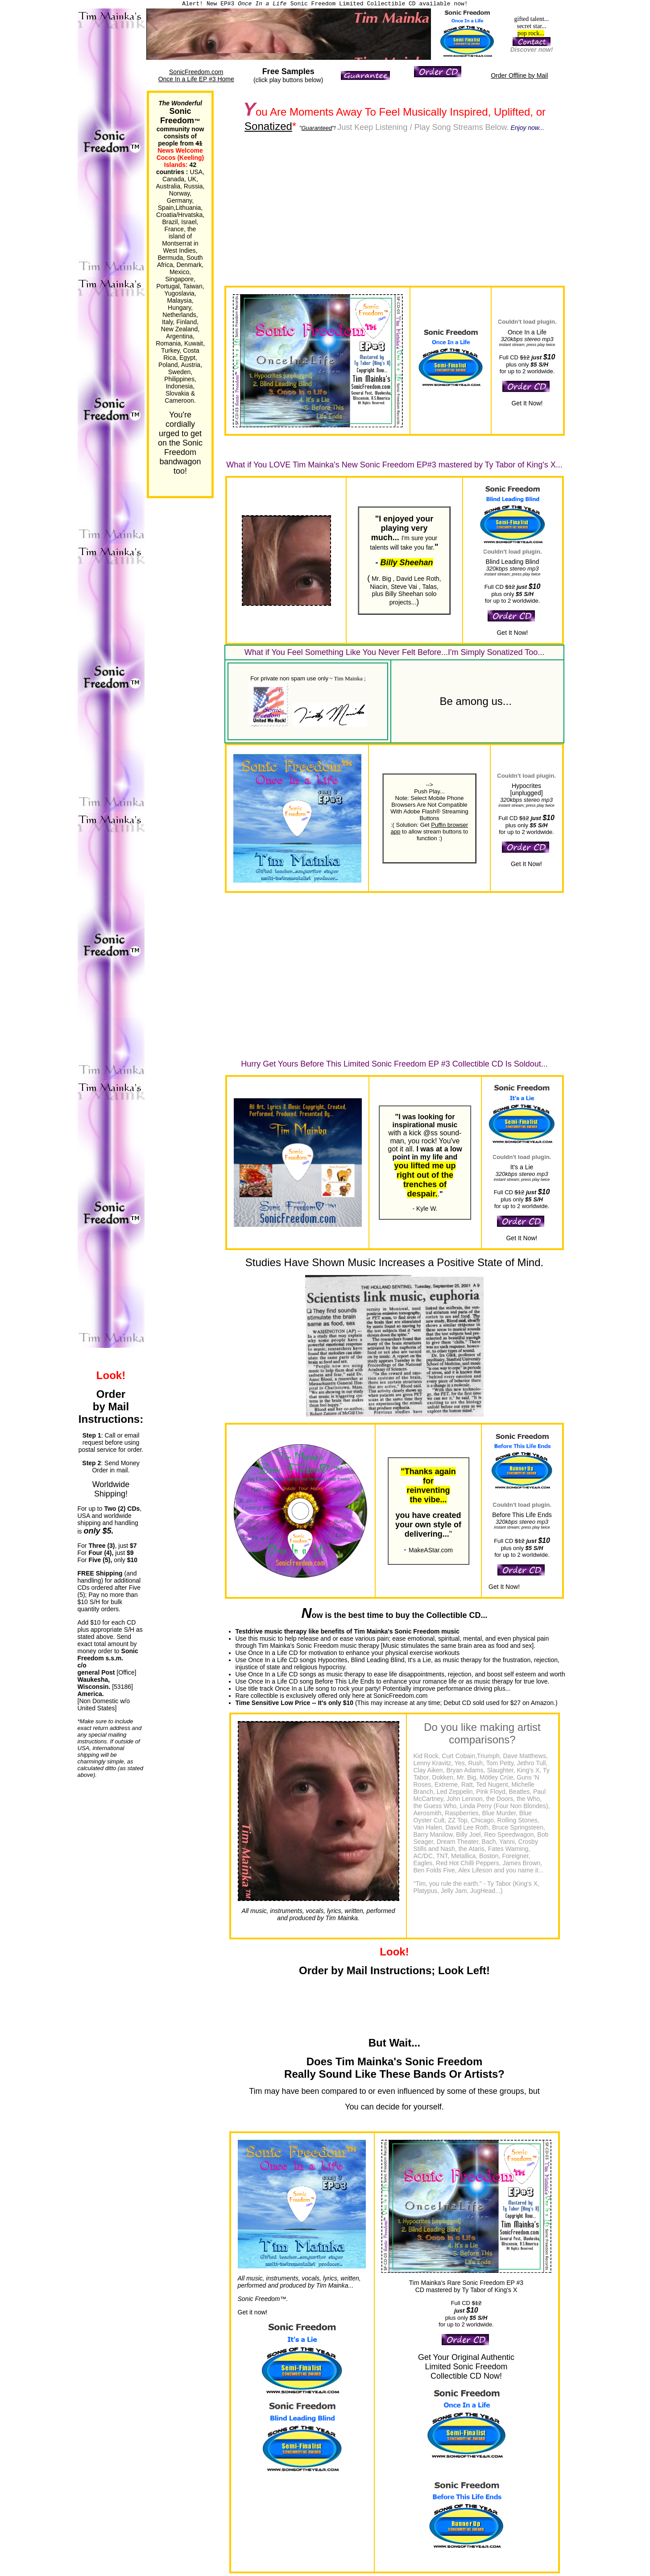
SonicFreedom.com (196, 71)
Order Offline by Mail (519, 75)
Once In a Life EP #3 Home (196, 79)
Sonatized (268, 126)
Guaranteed (316, 128)
